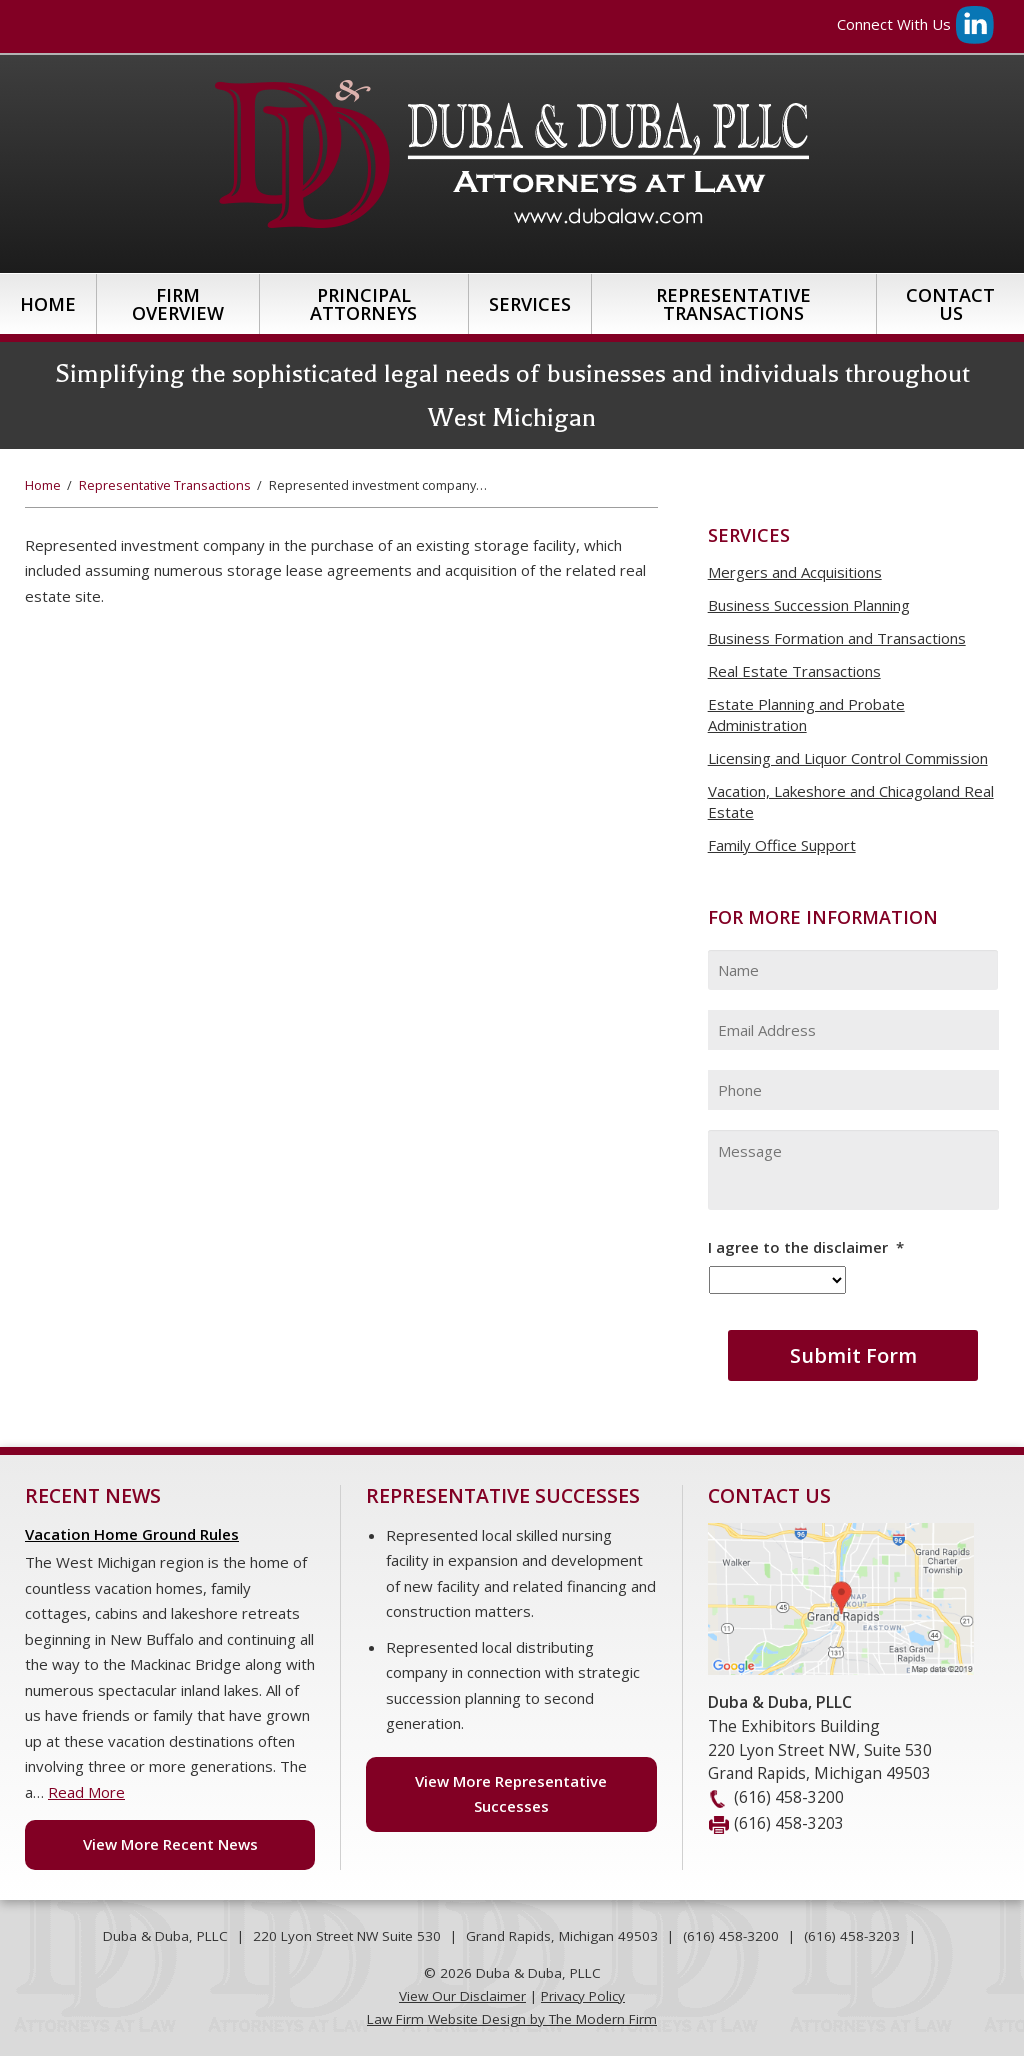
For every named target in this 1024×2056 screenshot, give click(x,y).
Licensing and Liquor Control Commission (848, 758)
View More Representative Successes (511, 1794)
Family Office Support (782, 845)
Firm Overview (178, 304)
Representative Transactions (733, 304)
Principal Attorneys (363, 304)
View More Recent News (170, 1844)
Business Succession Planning (809, 605)
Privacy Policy (583, 1996)
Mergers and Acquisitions (795, 572)
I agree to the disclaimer (806, 1247)
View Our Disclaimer (462, 1996)
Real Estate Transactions (794, 671)
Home (48, 304)
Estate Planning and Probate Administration (806, 714)
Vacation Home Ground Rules (132, 1534)
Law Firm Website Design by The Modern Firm (512, 2019)
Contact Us (950, 304)
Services (530, 304)
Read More (86, 1792)
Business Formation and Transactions (837, 638)
